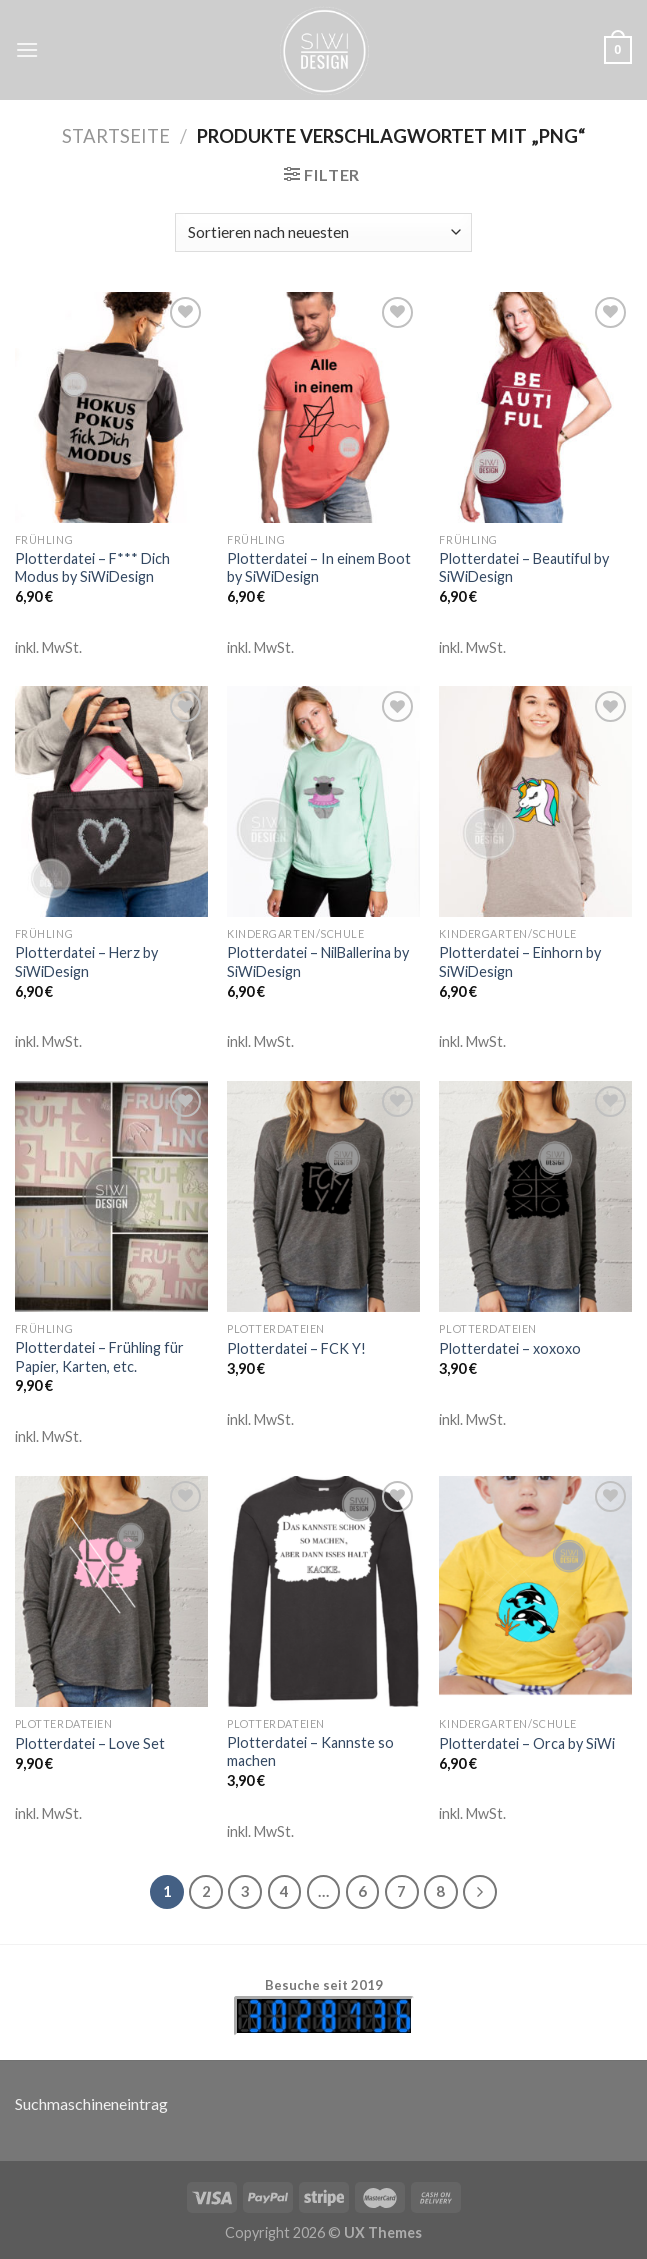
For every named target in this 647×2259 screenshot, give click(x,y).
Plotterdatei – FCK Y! (296, 1348)
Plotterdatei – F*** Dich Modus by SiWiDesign (92, 568)
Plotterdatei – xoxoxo (510, 1348)
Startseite (116, 136)
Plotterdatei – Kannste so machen (310, 1752)
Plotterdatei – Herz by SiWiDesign (86, 962)
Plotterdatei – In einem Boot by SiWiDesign (319, 568)
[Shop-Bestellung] (323, 232)
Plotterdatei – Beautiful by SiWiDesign (524, 568)
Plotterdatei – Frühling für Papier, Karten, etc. (99, 1357)
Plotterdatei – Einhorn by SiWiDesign (520, 962)
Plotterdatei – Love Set (90, 1743)
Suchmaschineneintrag (91, 2103)
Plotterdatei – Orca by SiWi (527, 1743)
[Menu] (27, 49)
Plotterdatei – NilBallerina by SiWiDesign (318, 962)
